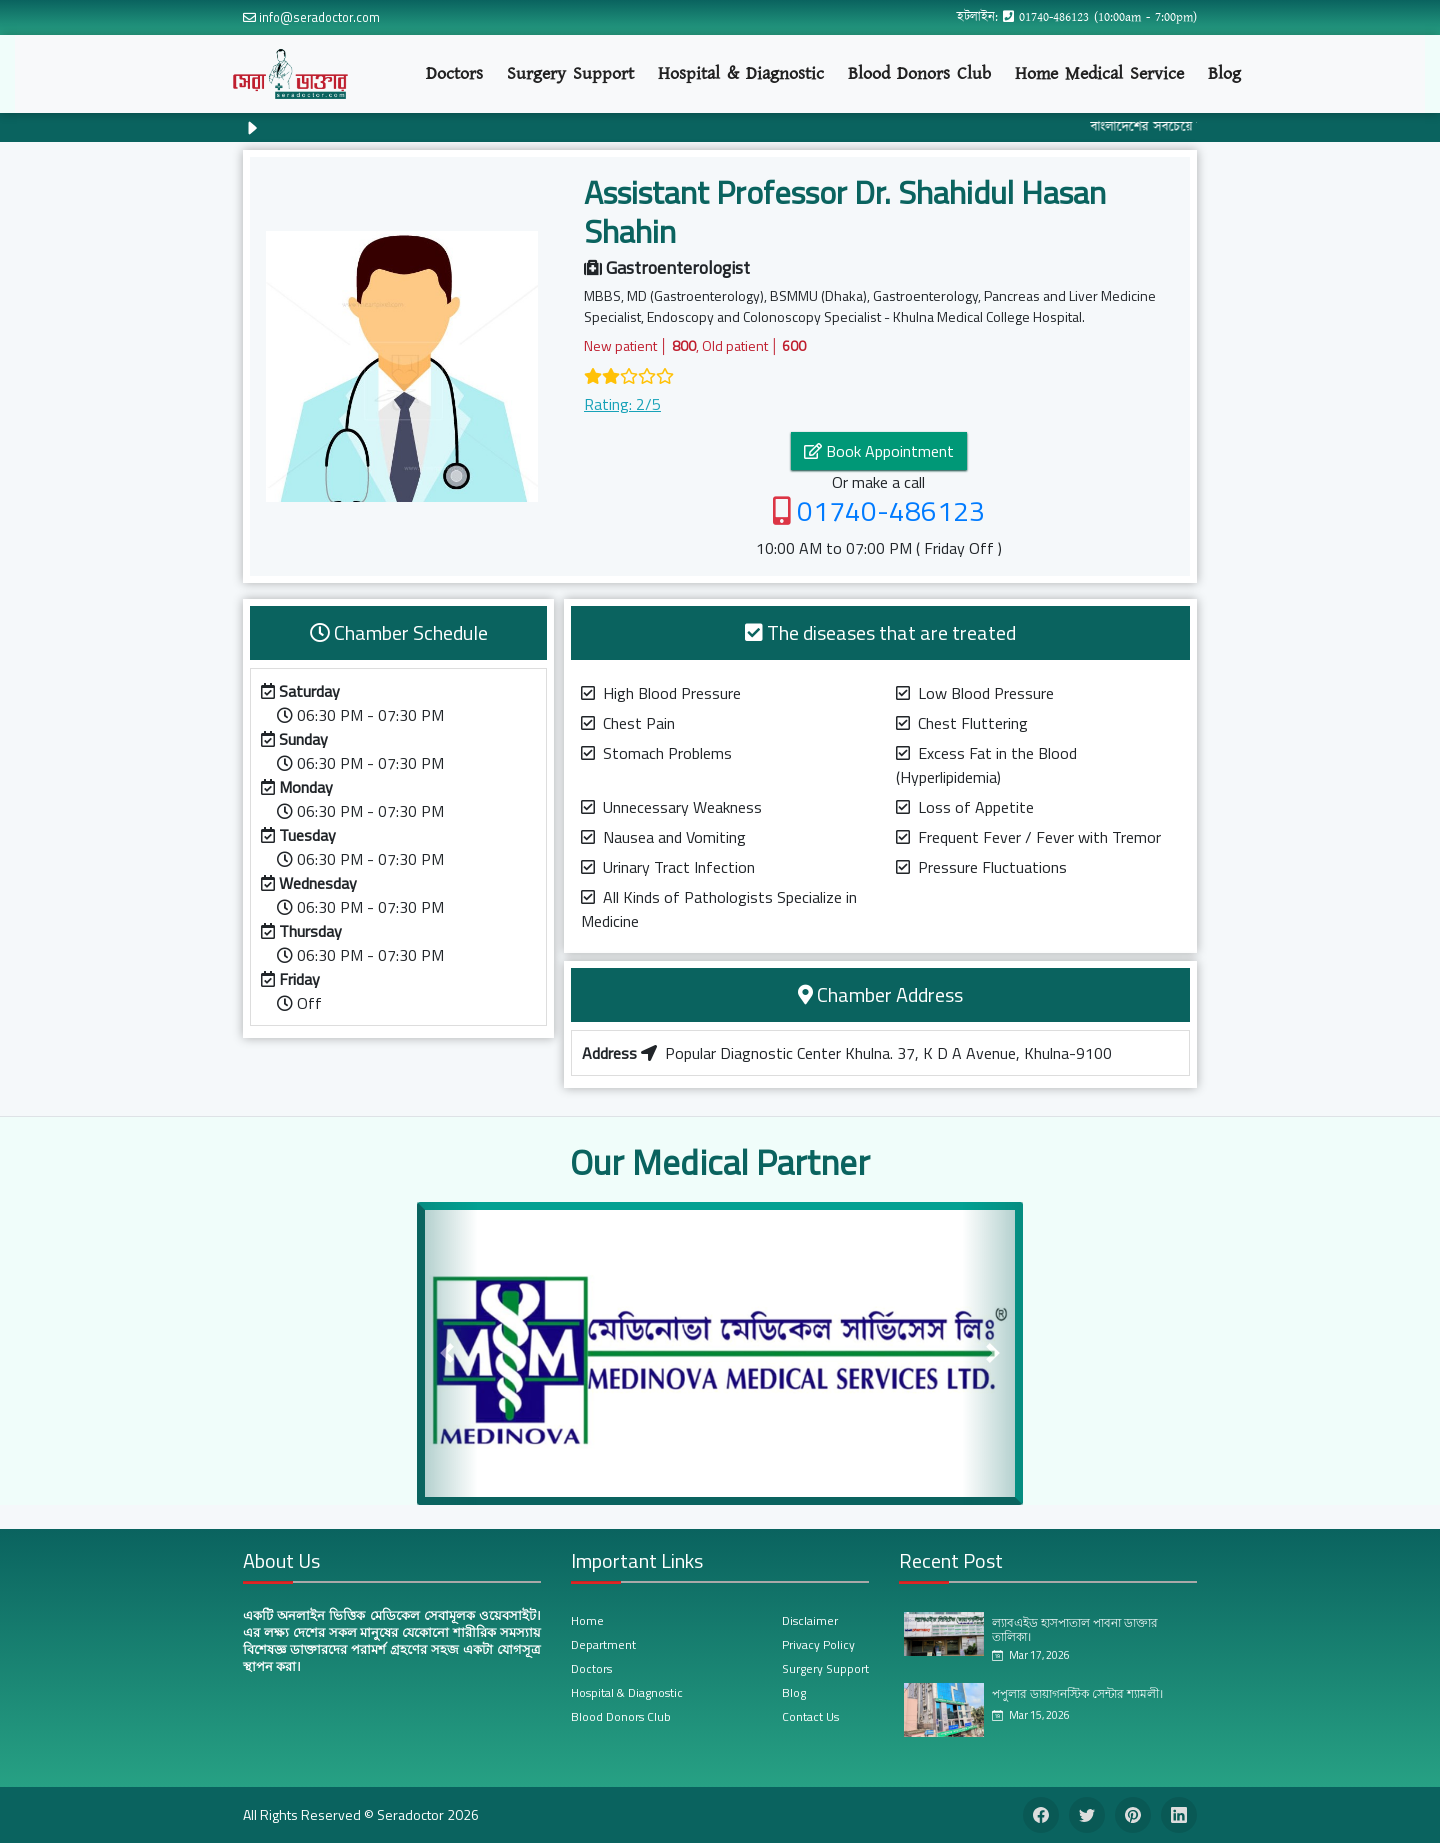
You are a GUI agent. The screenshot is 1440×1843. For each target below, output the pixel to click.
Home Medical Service (1099, 73)
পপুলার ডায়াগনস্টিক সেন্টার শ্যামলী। (1077, 1693)
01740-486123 (1054, 17)
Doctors (454, 73)
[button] (447, 1353)
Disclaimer (810, 1620)
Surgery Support (570, 73)
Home (587, 1620)
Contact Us (810, 1716)
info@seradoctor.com (319, 17)
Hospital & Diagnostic (741, 73)
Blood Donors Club (919, 73)
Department (603, 1644)
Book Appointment (879, 451)
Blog (1224, 73)
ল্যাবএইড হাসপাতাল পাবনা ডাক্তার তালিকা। (1075, 1629)
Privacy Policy (818, 1644)
